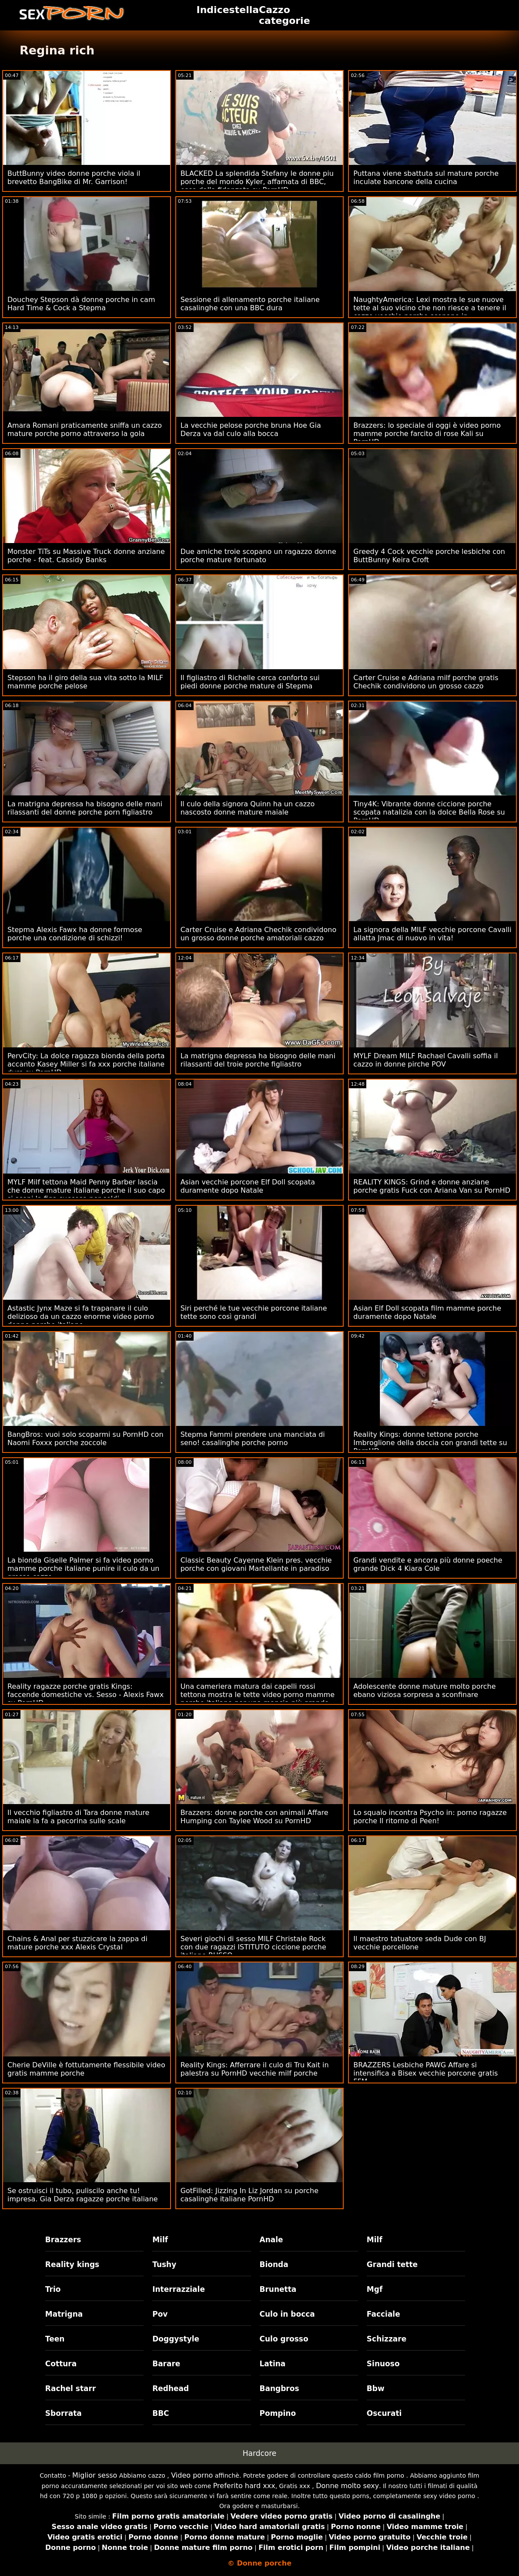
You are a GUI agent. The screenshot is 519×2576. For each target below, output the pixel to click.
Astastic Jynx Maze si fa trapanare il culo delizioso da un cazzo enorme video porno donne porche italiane (80, 1316)
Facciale (383, 2314)
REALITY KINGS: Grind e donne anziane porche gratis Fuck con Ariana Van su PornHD (431, 1186)
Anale (271, 2239)
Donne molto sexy (347, 2486)
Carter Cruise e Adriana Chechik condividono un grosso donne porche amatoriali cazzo (259, 934)
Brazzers (63, 2239)
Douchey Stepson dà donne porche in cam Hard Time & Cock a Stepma (81, 303)
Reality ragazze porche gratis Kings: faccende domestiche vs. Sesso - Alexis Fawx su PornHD (85, 1694)
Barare (166, 2363)
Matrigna (64, 2314)
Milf (160, 2239)
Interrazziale (178, 2289)
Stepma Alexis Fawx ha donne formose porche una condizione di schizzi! (74, 934)
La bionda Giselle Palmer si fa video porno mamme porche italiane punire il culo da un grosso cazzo (83, 1568)
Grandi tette (392, 2264)
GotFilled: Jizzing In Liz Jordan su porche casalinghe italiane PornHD (249, 2195)
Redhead (170, 2388)
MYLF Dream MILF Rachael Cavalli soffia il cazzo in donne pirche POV (425, 1060)
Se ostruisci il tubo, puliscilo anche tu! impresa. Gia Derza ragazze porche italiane (82, 2195)
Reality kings (72, 2264)
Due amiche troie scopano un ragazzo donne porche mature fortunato (258, 555)
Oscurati (384, 2413)
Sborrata (63, 2413)
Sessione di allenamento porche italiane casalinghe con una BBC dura (250, 303)
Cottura (61, 2363)
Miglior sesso (94, 2475)
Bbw (376, 2388)
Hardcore (260, 2453)
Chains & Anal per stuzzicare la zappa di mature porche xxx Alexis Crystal (77, 1943)
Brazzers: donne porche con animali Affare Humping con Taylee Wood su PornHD (254, 1816)
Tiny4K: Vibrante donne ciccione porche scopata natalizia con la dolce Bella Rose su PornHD (429, 812)
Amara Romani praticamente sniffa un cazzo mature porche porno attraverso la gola (84, 429)
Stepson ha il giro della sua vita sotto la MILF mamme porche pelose (85, 682)
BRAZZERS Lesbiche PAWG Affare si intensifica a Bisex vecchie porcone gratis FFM (425, 2073)
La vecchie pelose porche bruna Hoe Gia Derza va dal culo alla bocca (251, 429)
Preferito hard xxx (244, 2486)
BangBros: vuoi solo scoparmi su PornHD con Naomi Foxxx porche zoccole (85, 1438)
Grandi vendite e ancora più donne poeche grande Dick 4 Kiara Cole (427, 1564)
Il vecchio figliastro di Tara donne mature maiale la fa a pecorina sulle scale (78, 1816)
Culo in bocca (287, 2314)
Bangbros (279, 2388)
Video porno (192, 2475)
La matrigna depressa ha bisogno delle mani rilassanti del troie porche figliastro (258, 1060)
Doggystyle (175, 2338)
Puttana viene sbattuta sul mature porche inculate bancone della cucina (426, 177)
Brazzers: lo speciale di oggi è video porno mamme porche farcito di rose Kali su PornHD (427, 433)
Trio (53, 2289)
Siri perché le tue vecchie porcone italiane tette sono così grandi (254, 1312)
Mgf (374, 2289)
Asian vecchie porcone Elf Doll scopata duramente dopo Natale (248, 1186)
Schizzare (386, 2338)
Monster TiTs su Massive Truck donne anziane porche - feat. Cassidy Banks (86, 555)
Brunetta (278, 2289)
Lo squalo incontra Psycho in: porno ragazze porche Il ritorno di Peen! (430, 1816)
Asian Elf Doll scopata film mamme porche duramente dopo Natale (427, 1312)
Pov (159, 2314)
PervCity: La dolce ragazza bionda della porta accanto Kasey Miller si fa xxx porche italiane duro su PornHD (86, 1064)
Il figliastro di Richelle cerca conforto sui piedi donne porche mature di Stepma (250, 682)
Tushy (164, 2264)
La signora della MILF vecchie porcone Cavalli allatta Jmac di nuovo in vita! (432, 934)
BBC (160, 2413)
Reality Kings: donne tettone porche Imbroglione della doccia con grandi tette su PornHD (430, 1442)
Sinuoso (383, 2363)
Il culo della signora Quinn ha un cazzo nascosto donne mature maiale (248, 808)
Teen (55, 2338)
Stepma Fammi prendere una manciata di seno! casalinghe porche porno (253, 1438)
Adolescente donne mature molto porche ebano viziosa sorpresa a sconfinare (424, 1690)
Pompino (278, 2413)
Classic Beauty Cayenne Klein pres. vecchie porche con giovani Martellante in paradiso (256, 1564)
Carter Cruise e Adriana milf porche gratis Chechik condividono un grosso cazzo (425, 682)
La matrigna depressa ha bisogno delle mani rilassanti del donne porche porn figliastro (84, 808)
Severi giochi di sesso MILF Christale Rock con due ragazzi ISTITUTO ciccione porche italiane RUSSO (253, 1947)
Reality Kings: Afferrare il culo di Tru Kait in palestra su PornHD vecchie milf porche (255, 2069)
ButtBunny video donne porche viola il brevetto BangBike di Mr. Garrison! (74, 177)
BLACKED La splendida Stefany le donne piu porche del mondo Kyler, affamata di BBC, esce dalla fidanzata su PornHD (257, 181)
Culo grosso (284, 2338)
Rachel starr (70, 2388)
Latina (273, 2363)
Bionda (274, 2264)
